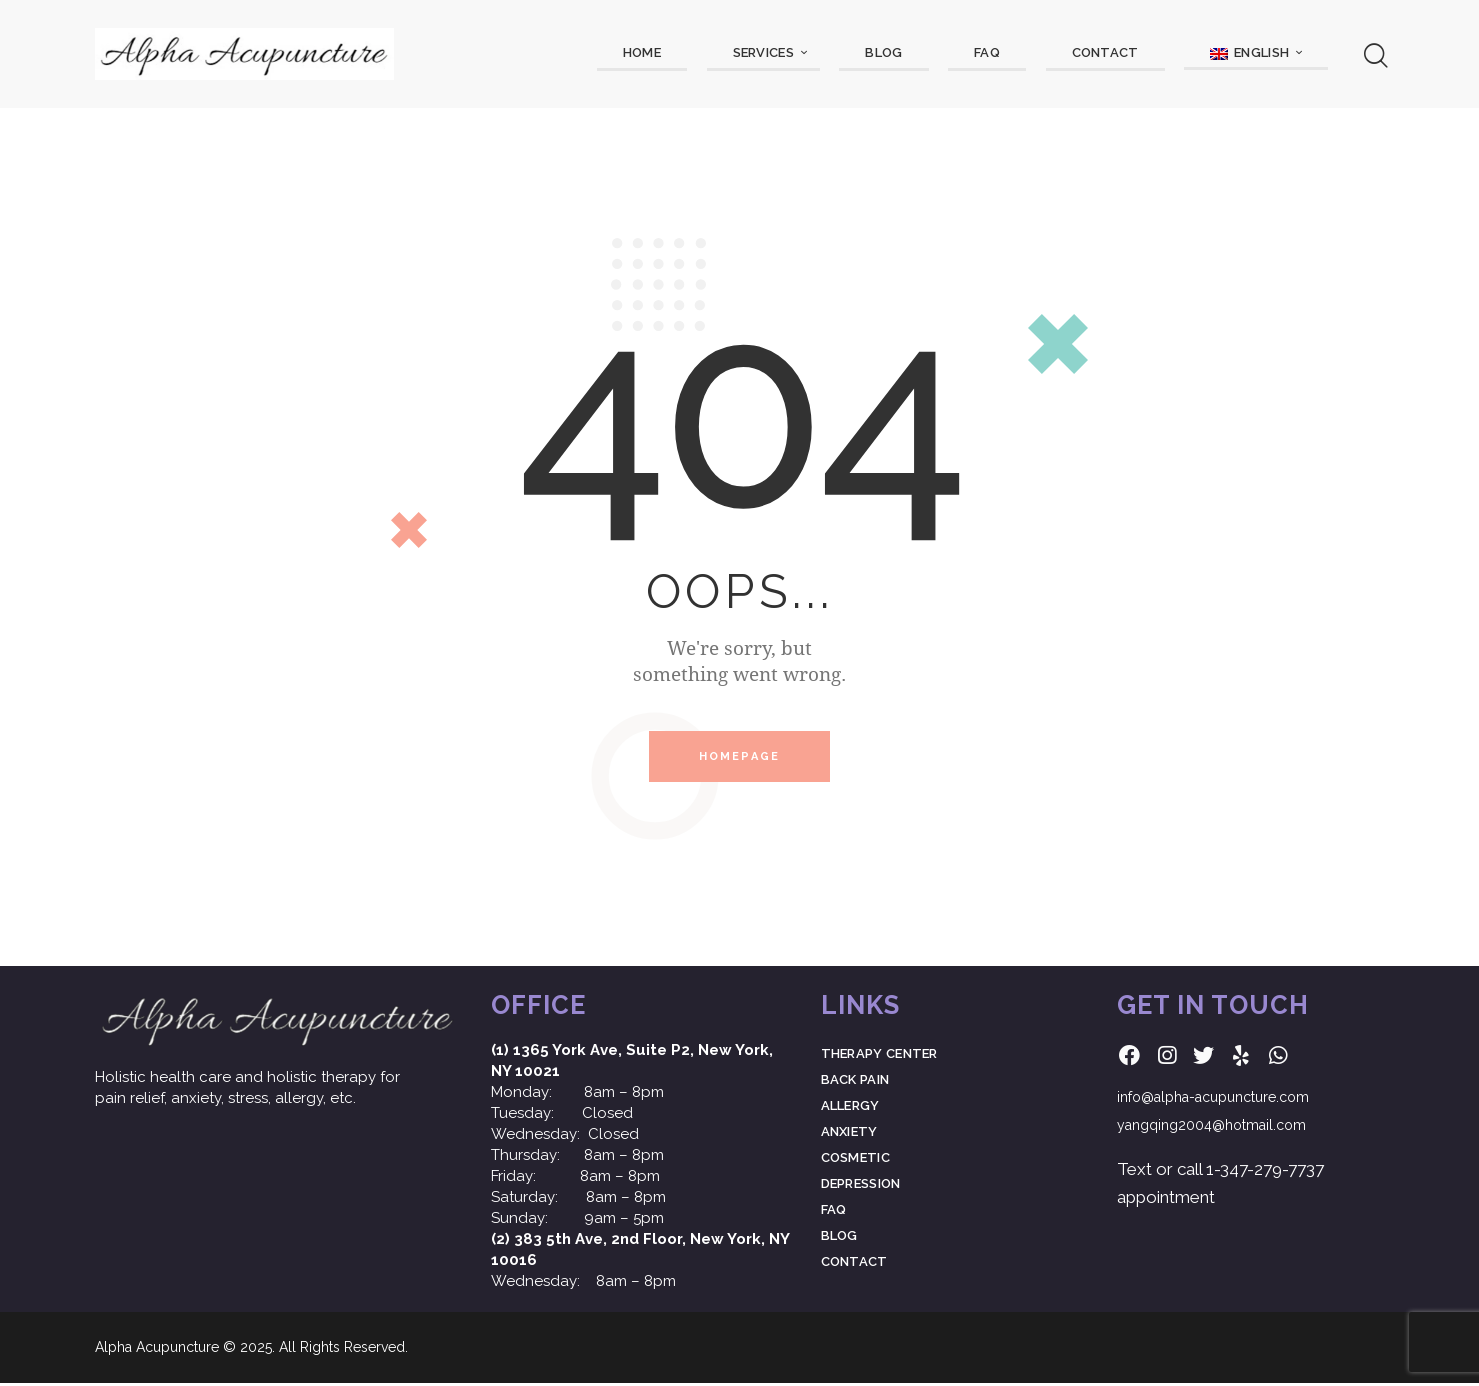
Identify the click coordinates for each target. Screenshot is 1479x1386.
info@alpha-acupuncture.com (1213, 1101)
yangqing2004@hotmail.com (1211, 1129)
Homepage (740, 758)
